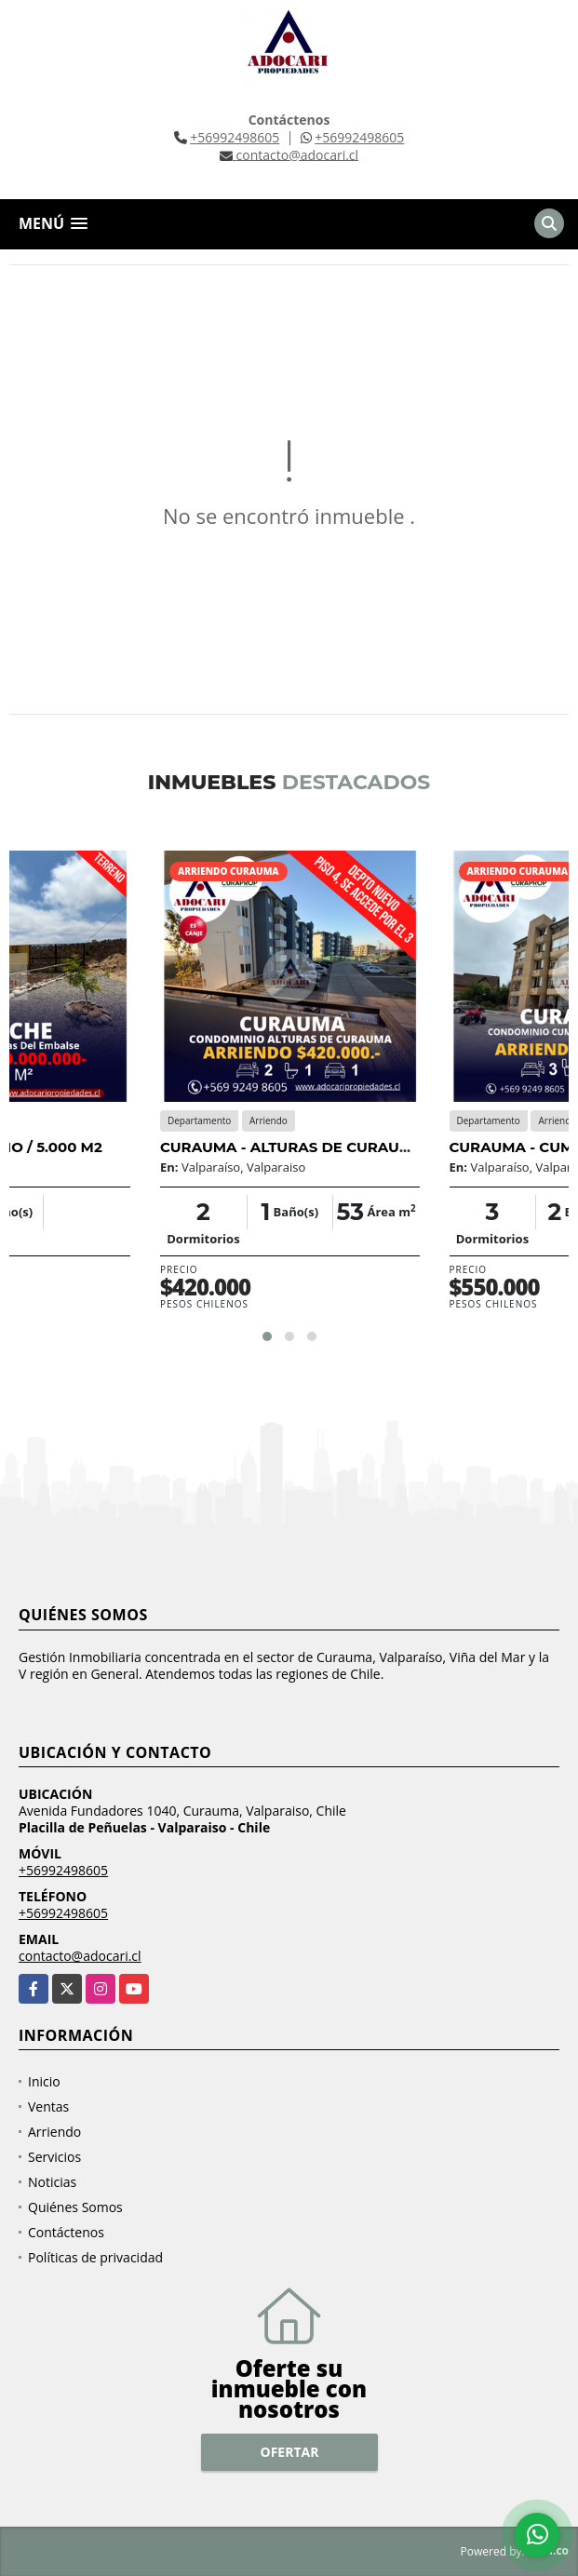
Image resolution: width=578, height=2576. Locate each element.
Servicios (54, 2157)
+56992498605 (234, 137)
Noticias (52, 2182)
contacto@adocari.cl (80, 1956)
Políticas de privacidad (95, 2257)
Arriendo (54, 2131)
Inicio (44, 2081)
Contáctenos (66, 2232)
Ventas (48, 2106)
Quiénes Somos (75, 2207)
